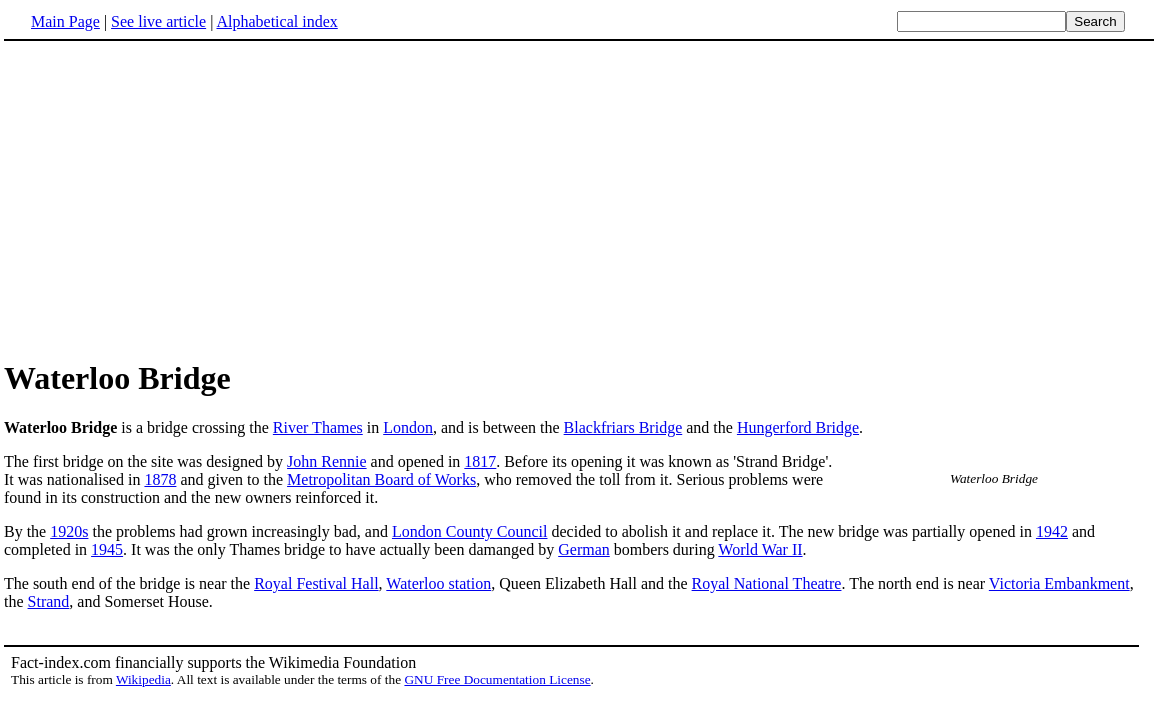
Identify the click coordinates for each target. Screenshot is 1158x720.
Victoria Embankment (1059, 583)
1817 (480, 461)
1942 (1052, 531)
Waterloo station (438, 583)
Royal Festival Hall (316, 583)
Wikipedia (143, 679)
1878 (160, 479)
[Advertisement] (579, 199)
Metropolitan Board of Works (381, 479)
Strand (49, 601)
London (408, 427)
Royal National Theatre (767, 583)
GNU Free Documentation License (497, 679)
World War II (760, 549)
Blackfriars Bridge (623, 427)
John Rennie (327, 461)
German (584, 549)
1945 (107, 549)
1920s (69, 531)
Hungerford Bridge (798, 427)
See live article (158, 21)
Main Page (65, 21)
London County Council (470, 531)
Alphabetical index (276, 21)
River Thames (318, 427)
